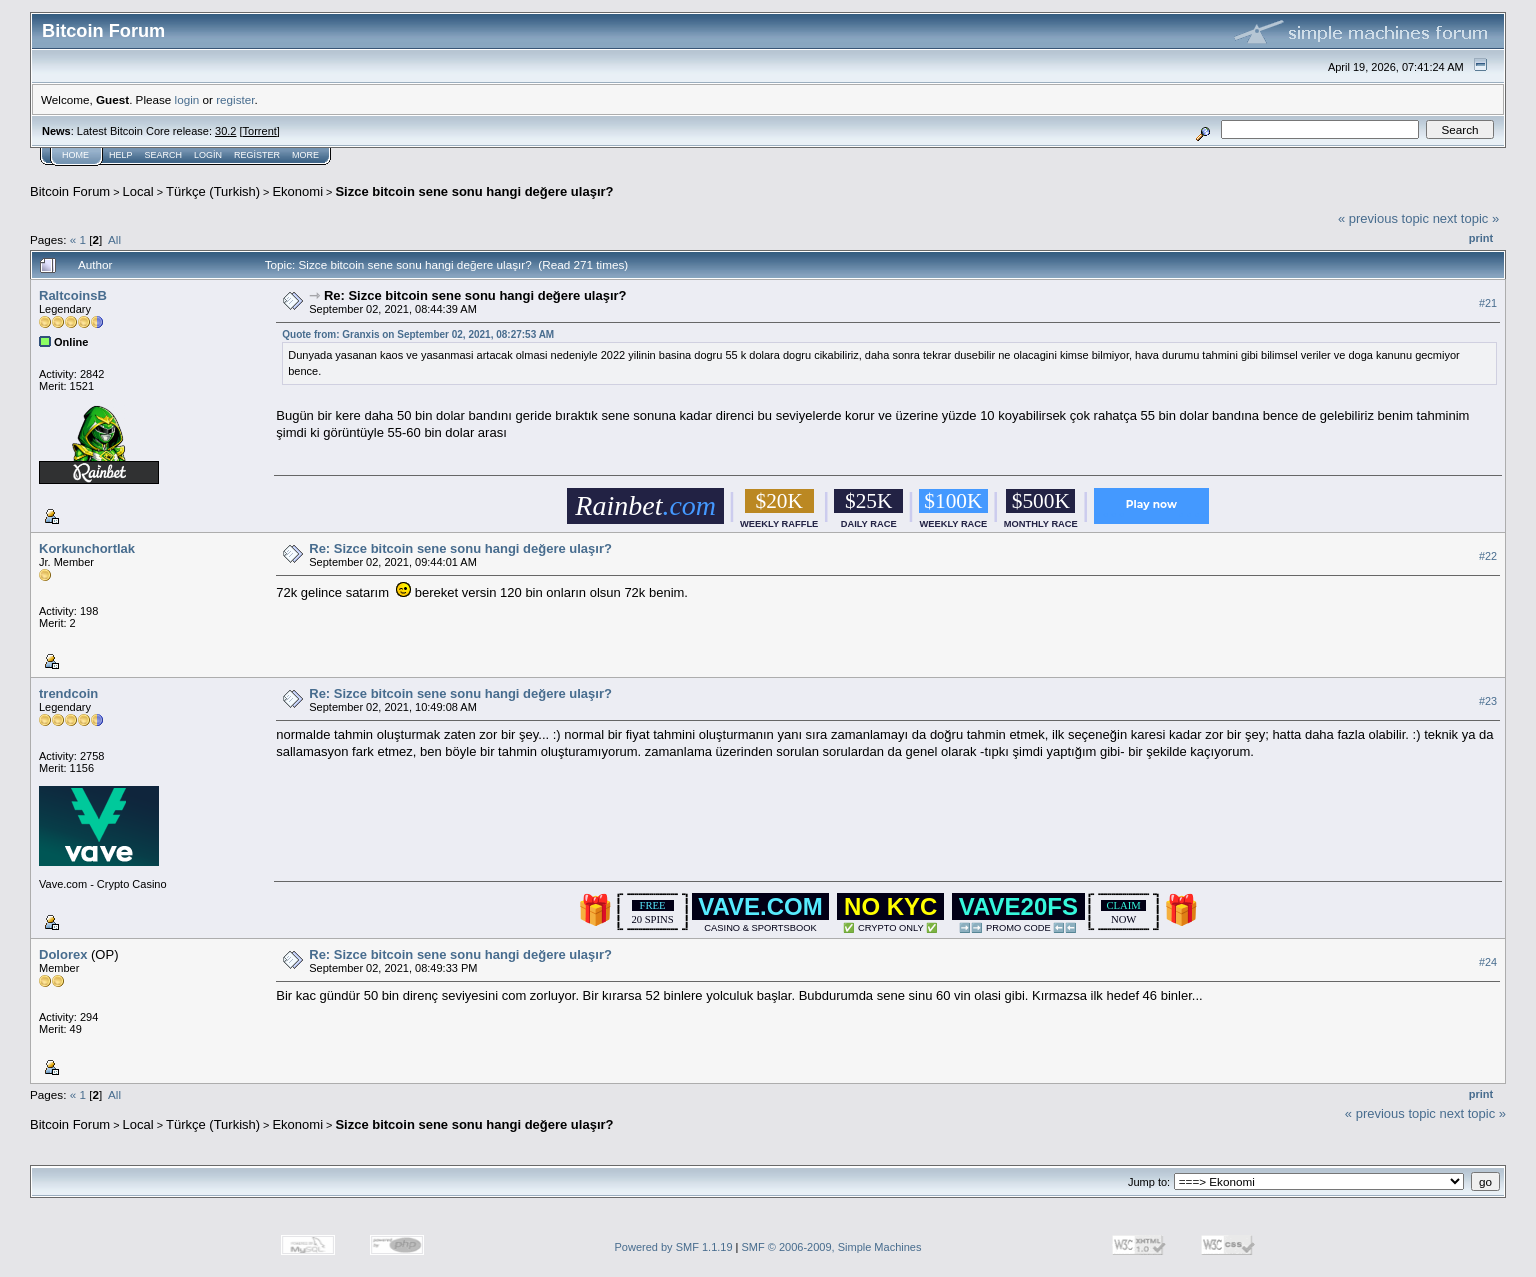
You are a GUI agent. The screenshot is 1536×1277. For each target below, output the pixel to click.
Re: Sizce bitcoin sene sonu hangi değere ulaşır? (475, 295)
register (235, 99)
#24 (1488, 962)
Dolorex (63, 954)
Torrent (260, 131)
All (114, 239)
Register (257, 155)
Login (208, 155)
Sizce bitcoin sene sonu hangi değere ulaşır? (474, 191)
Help (121, 155)
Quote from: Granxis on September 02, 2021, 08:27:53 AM (418, 334)
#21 (1488, 303)
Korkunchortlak (87, 548)
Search (164, 155)
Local (138, 191)
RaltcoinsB (73, 295)
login (187, 99)
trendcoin (68, 693)
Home (75, 155)
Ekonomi (297, 191)
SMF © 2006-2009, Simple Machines (832, 1247)
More (305, 155)
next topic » (1466, 218)
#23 (1488, 701)
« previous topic (1383, 218)
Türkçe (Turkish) (213, 191)
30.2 (225, 131)
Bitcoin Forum (70, 191)
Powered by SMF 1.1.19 (674, 1247)
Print (1481, 238)
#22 (1488, 556)
